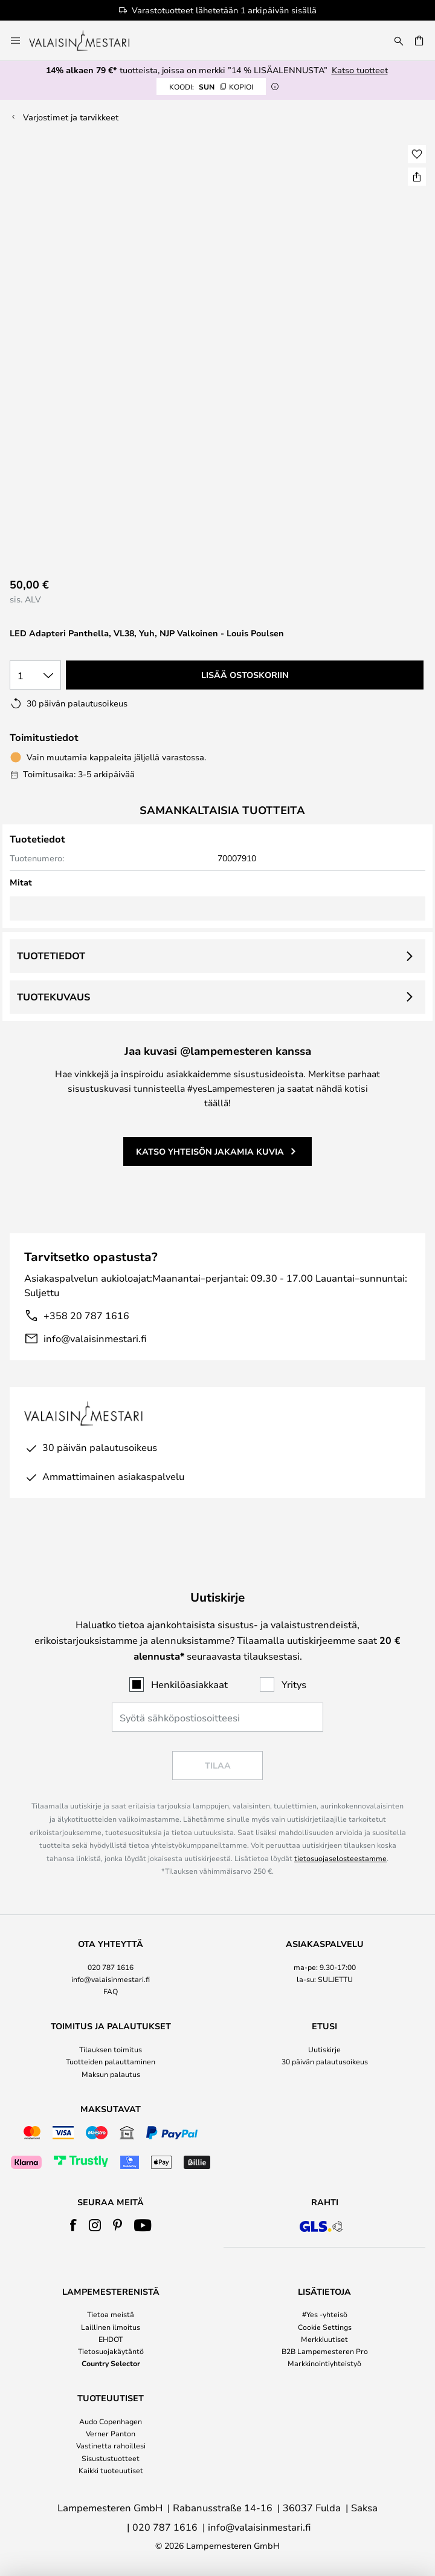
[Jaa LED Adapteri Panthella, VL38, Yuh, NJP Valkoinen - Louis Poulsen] (417, 177)
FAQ (110, 1991)
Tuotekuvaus (53, 996)
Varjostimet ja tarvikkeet (70, 117)
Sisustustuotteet (111, 2458)
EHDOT (110, 2339)
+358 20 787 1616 (86, 1315)
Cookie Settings (325, 2327)
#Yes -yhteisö (324, 2314)
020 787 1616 (111, 1967)
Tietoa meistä (110, 2314)
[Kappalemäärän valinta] (35, 675)
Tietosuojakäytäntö (111, 2351)
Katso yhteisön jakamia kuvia (210, 1151)
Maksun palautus (111, 2074)
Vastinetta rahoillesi (111, 2445)
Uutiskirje (324, 2049)
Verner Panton (110, 2433)
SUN (211, 86)
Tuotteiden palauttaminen (110, 2061)
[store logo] (87, 40)
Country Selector (111, 2363)
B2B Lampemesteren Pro (325, 2351)
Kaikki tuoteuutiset (111, 2470)
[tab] (110, 1968)
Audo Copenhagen (110, 2421)
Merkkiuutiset (324, 2339)
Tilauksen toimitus (110, 2049)
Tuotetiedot (51, 955)
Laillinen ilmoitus (110, 2327)
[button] (417, 154)
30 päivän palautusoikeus (325, 2061)
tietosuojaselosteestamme (340, 1858)
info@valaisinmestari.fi (95, 1338)
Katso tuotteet (360, 70)
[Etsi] (398, 40)
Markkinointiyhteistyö (324, 2363)
